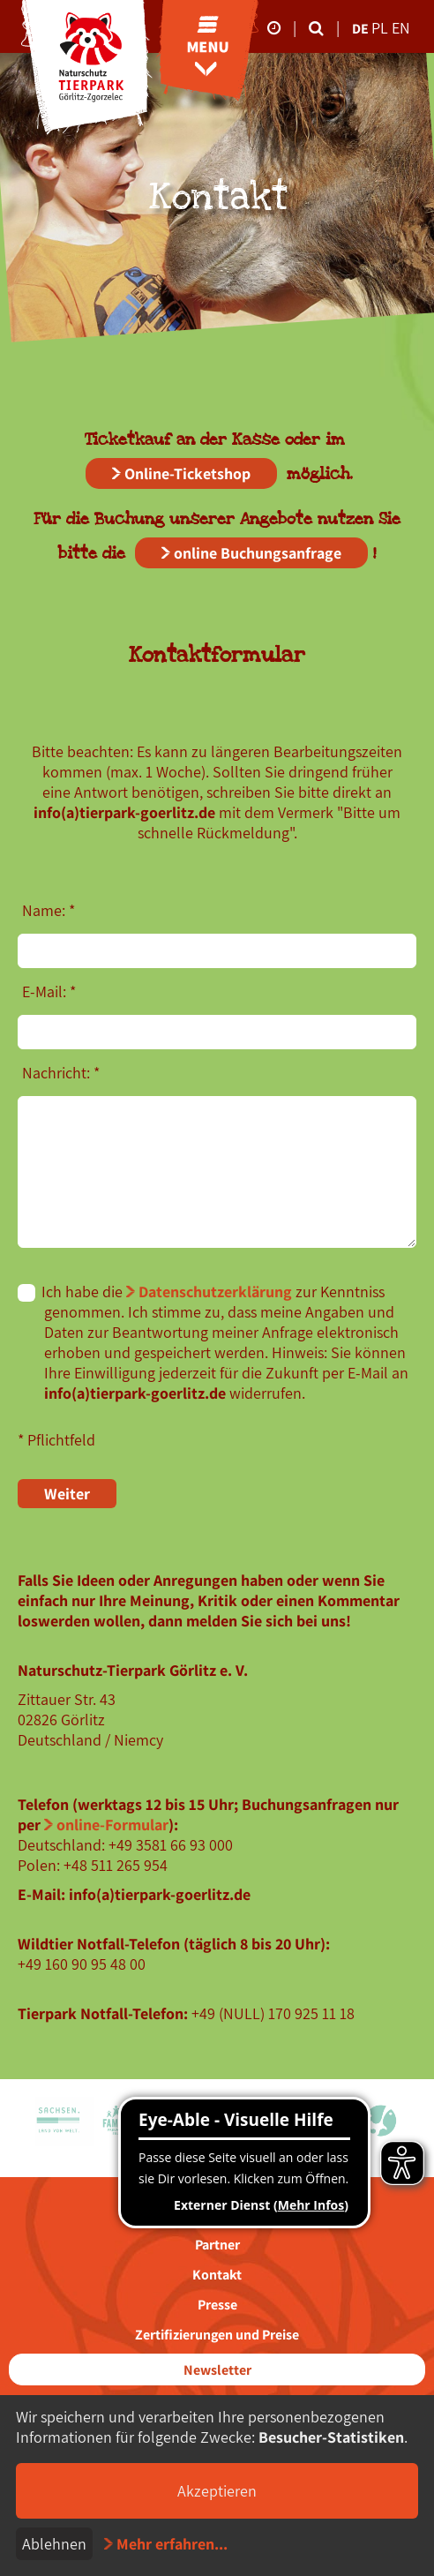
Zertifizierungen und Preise (217, 2334)
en (401, 28)
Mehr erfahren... (172, 2544)
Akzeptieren (217, 2491)
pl (381, 28)
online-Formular (112, 1824)
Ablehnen (54, 2544)
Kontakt (217, 2274)
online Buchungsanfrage (257, 553)
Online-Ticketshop (187, 473)
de (360, 28)
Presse (217, 2304)
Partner (217, 2244)
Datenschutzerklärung (215, 1291)
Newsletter (217, 2370)
